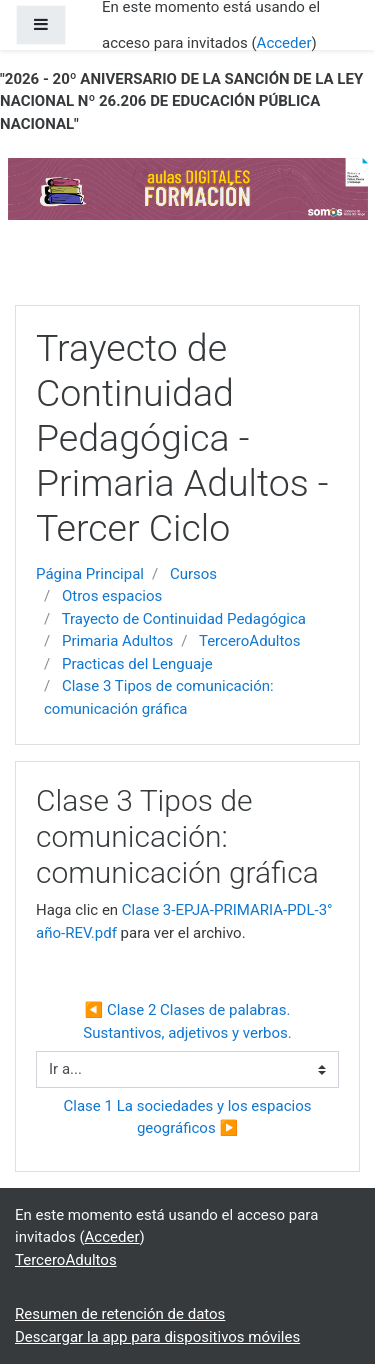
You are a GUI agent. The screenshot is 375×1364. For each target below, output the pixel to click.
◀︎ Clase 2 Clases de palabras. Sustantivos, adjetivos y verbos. (188, 1021)
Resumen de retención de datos (120, 1314)
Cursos (193, 574)
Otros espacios (112, 596)
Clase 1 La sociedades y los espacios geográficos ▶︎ (190, 1117)
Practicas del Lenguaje (137, 664)
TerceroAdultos (250, 641)
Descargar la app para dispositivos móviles (157, 1337)
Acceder (284, 43)
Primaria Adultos (117, 641)
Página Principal (90, 574)
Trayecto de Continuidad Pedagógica (184, 619)
